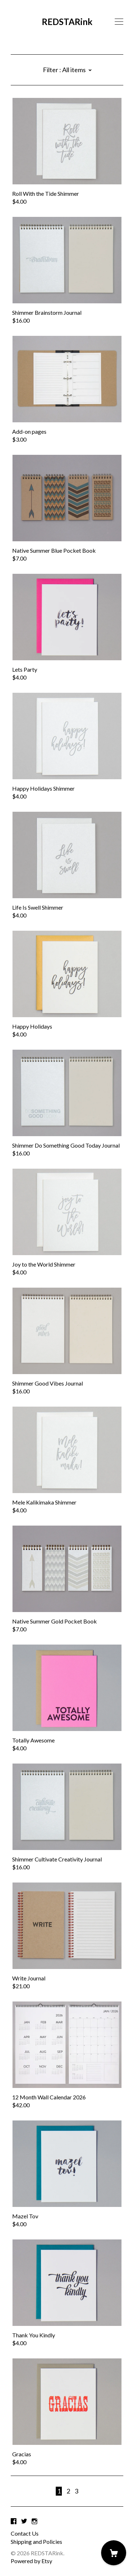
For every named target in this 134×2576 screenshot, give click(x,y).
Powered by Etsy (31, 2560)
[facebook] (13, 2521)
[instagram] (34, 2521)
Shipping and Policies (36, 2541)
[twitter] (24, 2521)
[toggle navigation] (119, 21)
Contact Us (25, 2533)
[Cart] (113, 2552)
